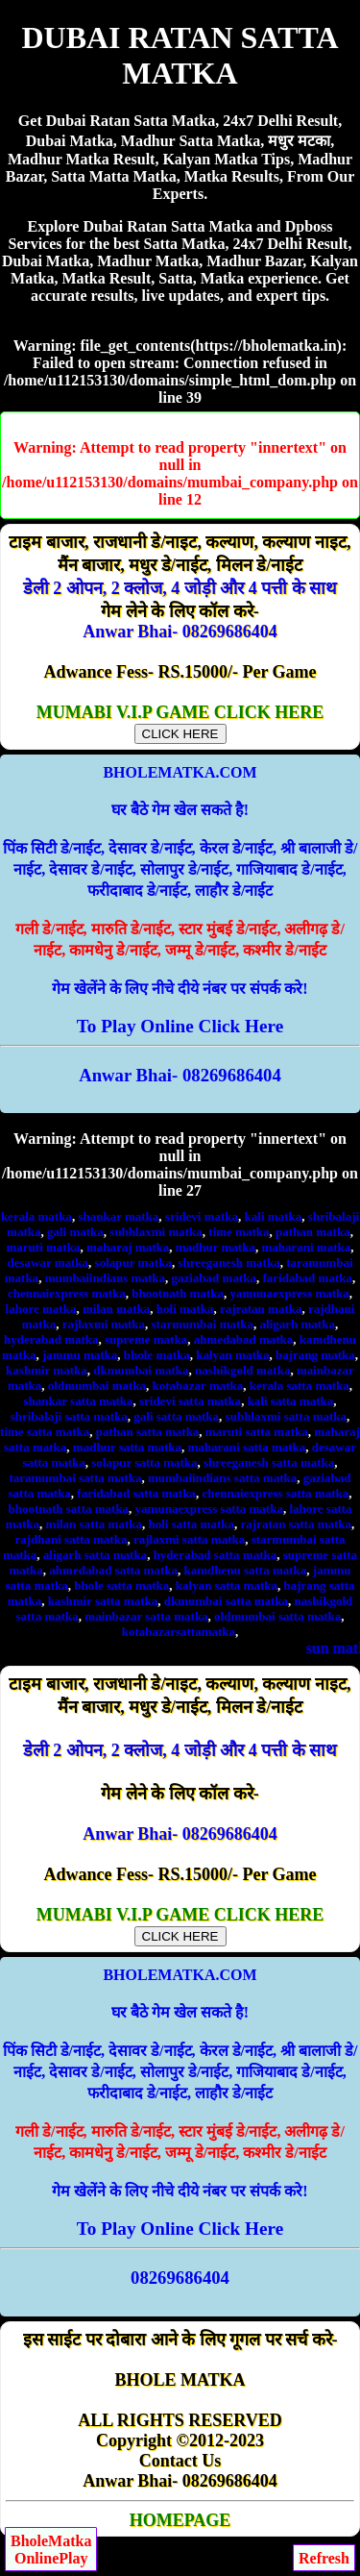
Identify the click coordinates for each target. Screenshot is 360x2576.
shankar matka (118, 1216)
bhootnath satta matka (68, 1508)
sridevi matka (201, 1216)
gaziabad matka (213, 1278)
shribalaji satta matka (69, 1416)
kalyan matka (232, 1355)
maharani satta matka (247, 1447)
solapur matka (133, 1262)
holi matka (185, 1308)
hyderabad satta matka (215, 1555)
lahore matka (41, 1308)
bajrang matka (315, 1355)
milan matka (116, 1308)
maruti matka (44, 1247)
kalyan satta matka (226, 1585)
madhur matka (215, 1247)
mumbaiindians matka (105, 1278)
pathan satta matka (148, 1431)
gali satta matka (176, 1416)
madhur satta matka (127, 1447)
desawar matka (47, 1262)
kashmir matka (46, 1370)
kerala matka (36, 1216)
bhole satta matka (121, 1585)
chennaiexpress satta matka (275, 1493)
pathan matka (313, 1232)
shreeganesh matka (228, 1262)
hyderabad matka (51, 1339)
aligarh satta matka (95, 1555)
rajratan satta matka (296, 1524)
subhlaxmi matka (155, 1232)
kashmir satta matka (103, 1601)
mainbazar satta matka (145, 1616)
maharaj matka (127, 1247)
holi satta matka (191, 1524)
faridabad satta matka (136, 1493)
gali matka (75, 1232)
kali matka (273, 1216)
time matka (238, 1232)
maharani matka (305, 1247)
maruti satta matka (256, 1431)
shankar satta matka (78, 1401)
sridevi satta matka (190, 1401)
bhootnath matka (178, 1293)
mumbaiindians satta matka (222, 1478)
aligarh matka (297, 1324)
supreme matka (146, 1339)
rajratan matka (261, 1308)
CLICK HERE (180, 734)
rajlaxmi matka (103, 1324)
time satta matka (44, 1431)
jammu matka (79, 1355)
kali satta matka (291, 1401)
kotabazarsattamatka (178, 1631)
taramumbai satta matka (75, 1478)
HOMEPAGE (180, 2520)
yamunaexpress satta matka (209, 1508)
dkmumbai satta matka (226, 1601)
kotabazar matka (198, 1385)
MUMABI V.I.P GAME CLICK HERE (180, 722)
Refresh (324, 2558)
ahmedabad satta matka (113, 1570)
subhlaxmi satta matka (286, 1416)
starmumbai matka (203, 1324)
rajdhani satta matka (70, 1539)
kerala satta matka (299, 1385)
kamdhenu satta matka (244, 1570)
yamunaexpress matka (289, 1293)
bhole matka (157, 1355)
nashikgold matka (242, 1370)
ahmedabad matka (244, 1339)
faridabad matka (307, 1278)
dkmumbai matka (140, 1370)
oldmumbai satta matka (277, 1616)
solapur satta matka (144, 1462)
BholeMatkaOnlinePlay (51, 2549)
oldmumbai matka (97, 1385)
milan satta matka (94, 1524)
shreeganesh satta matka (269, 1462)
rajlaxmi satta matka (189, 1539)
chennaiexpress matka (67, 1293)
